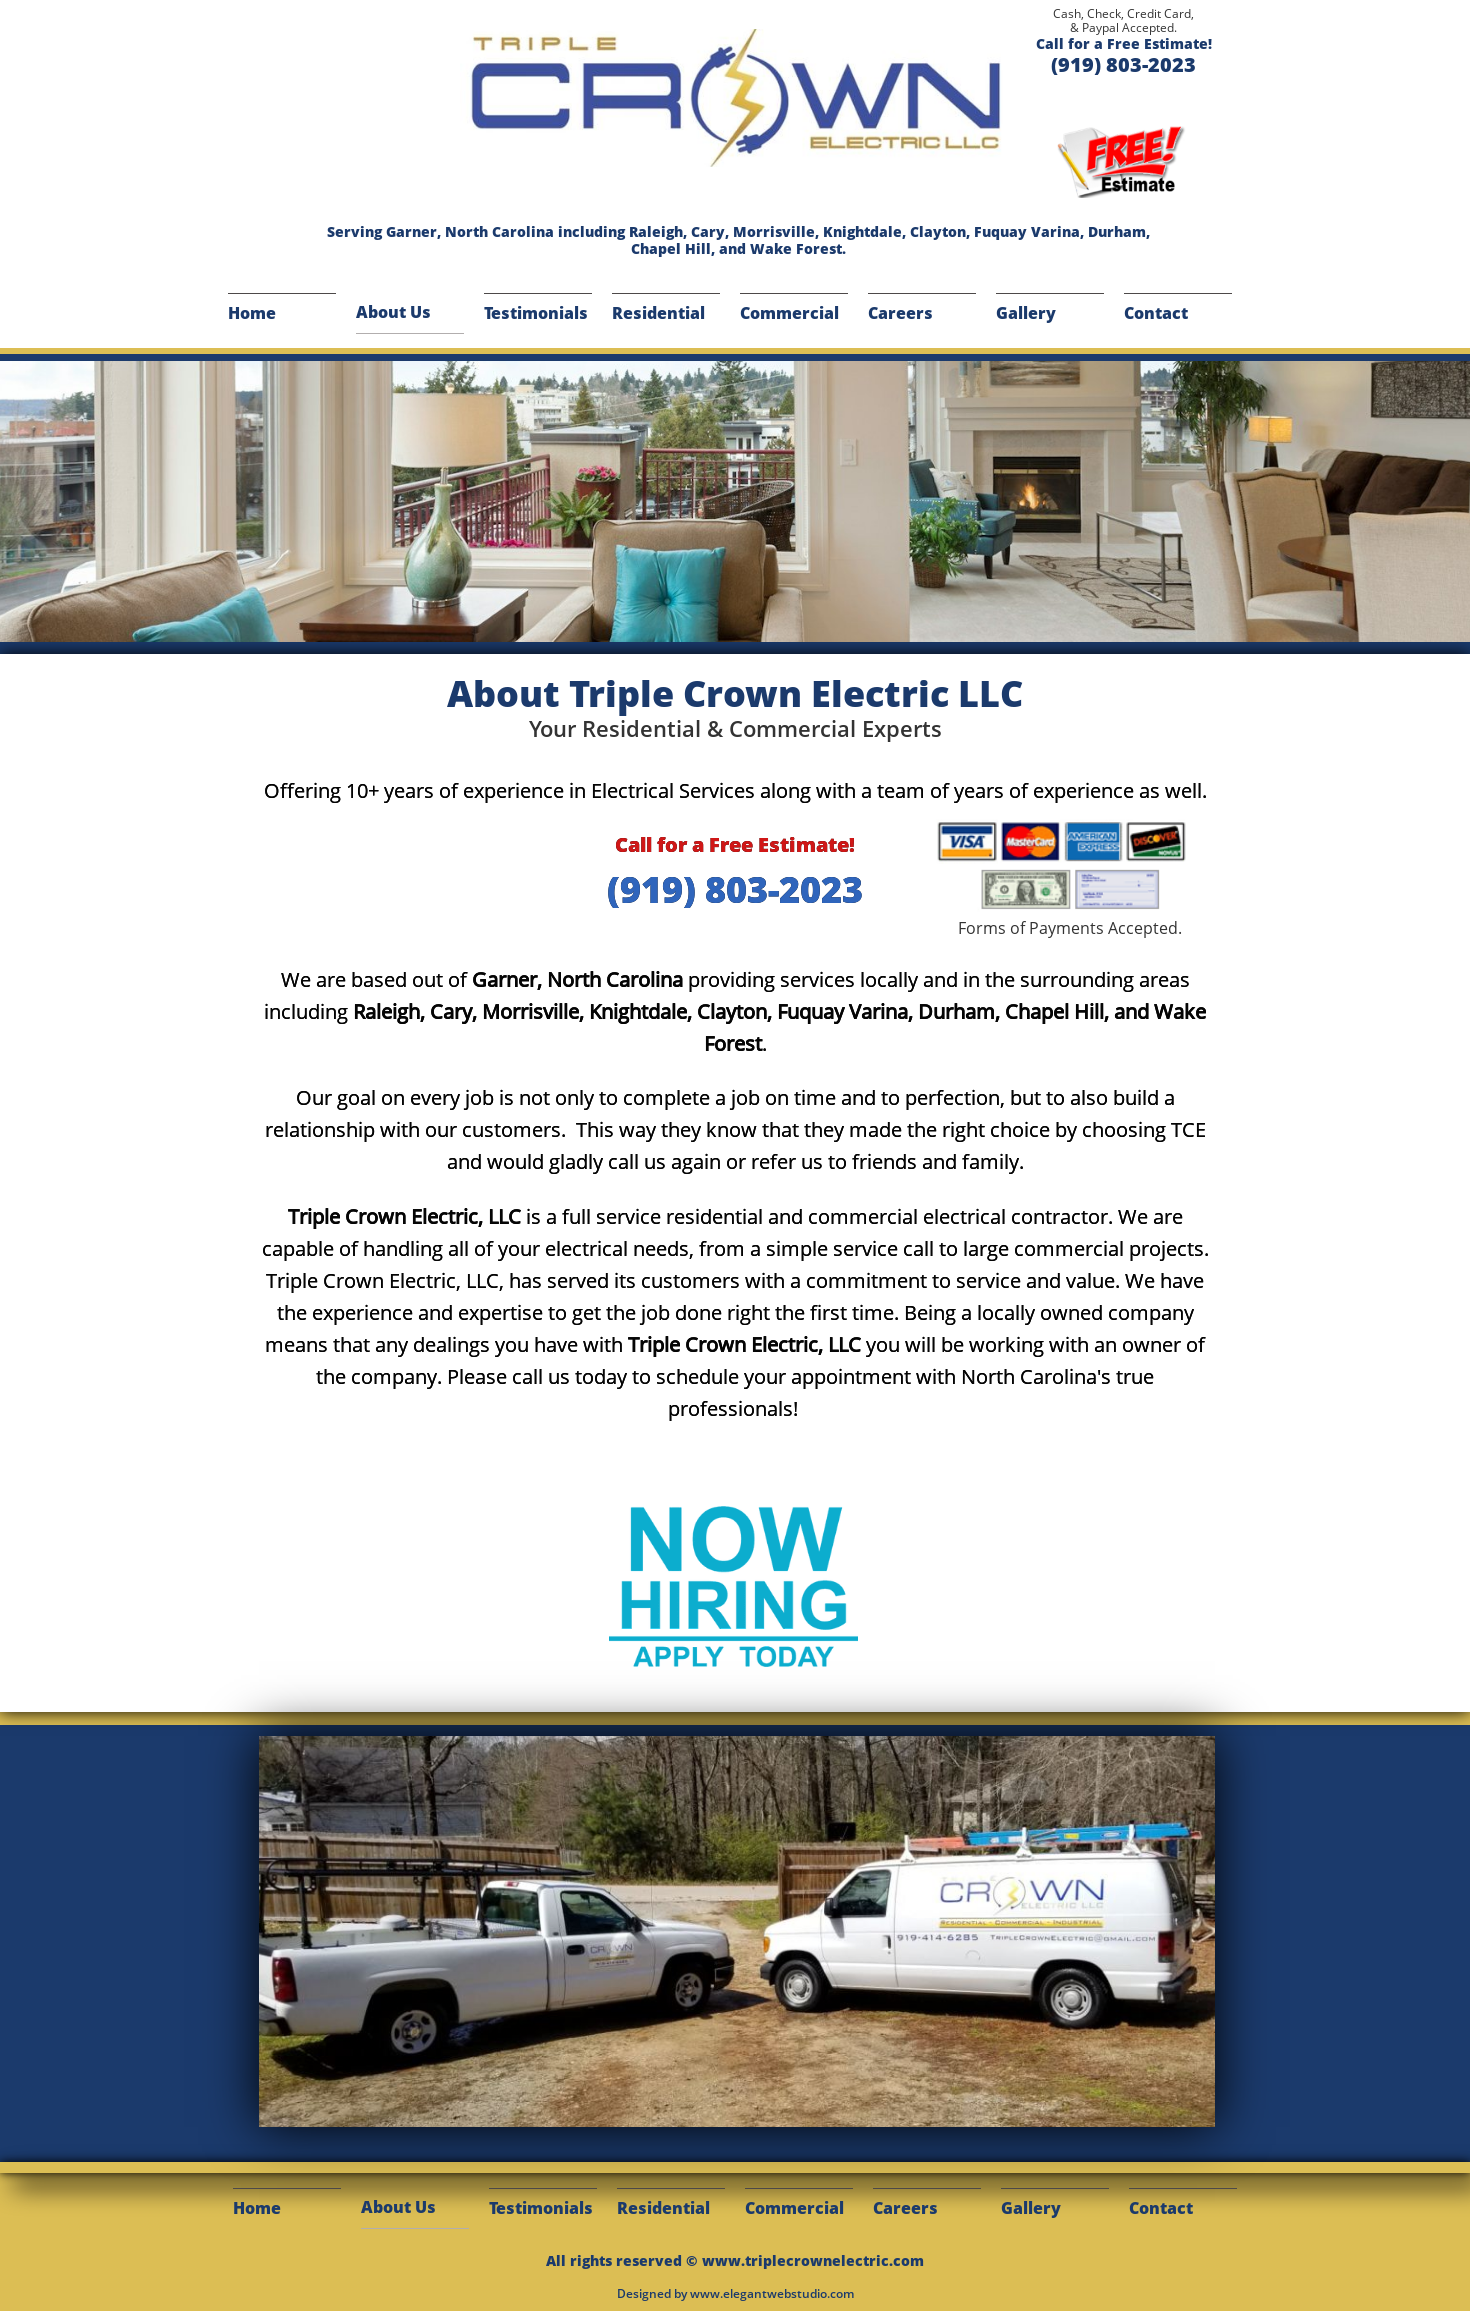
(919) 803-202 (724, 889)
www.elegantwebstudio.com (772, 2293)
